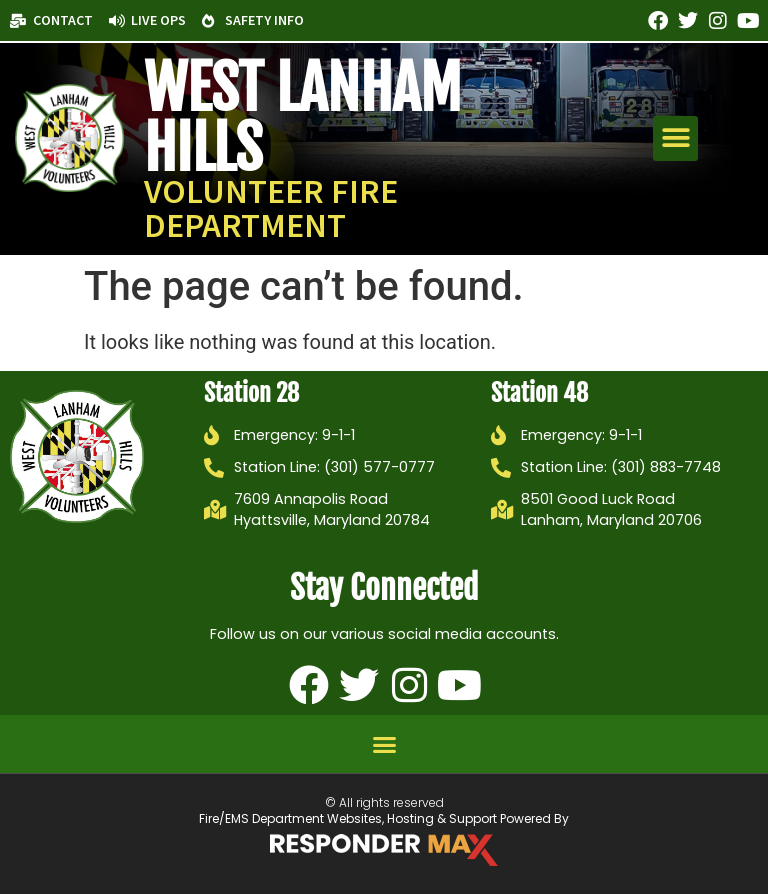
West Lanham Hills (302, 118)
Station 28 (251, 393)
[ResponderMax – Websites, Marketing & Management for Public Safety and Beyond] (384, 850)
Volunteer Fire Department (271, 208)
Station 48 (539, 393)
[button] (675, 138)
